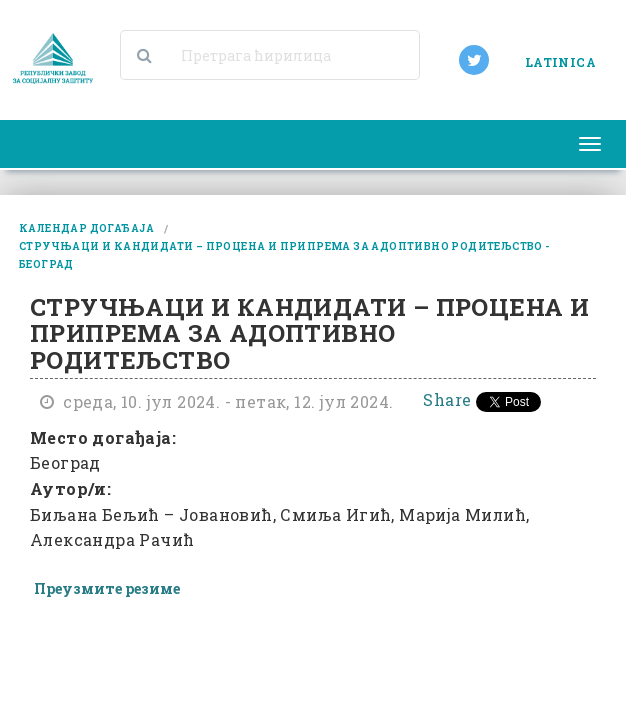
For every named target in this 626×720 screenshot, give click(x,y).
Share (447, 399)
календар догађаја (87, 228)
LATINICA (560, 62)
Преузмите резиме (107, 588)
